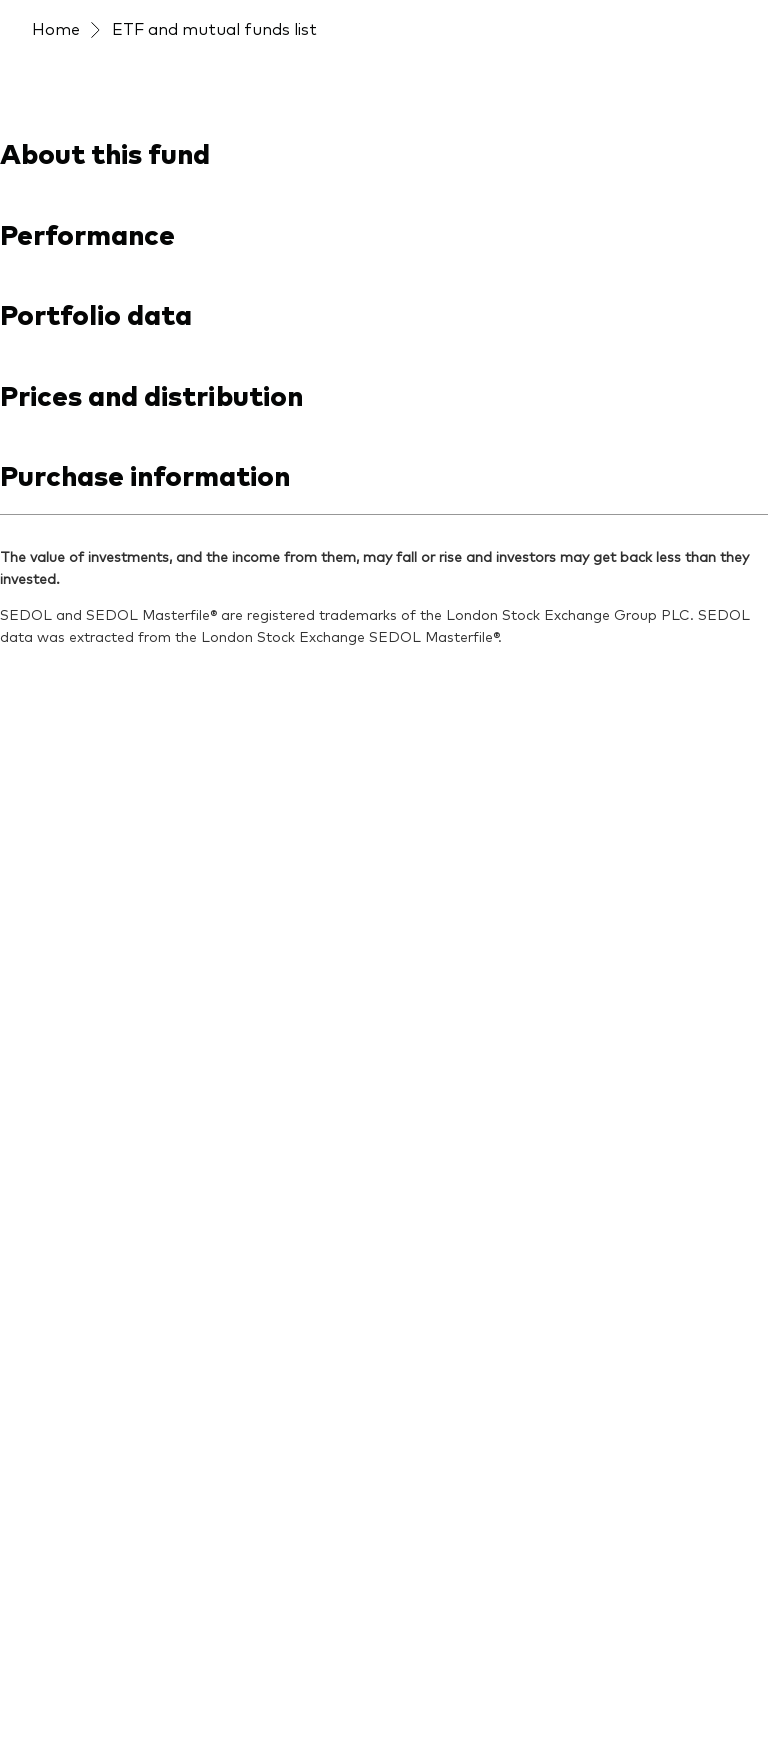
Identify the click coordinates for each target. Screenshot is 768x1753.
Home (56, 28)
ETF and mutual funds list (214, 28)
